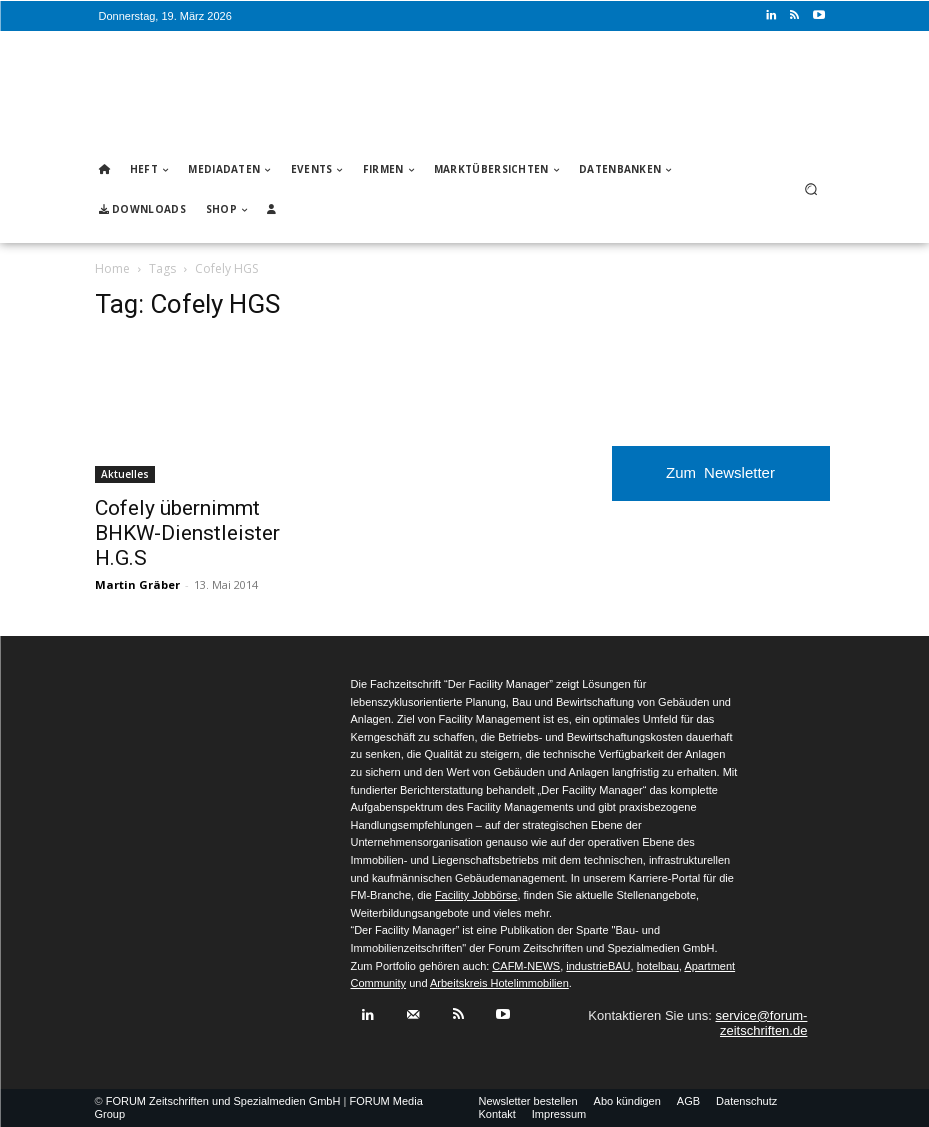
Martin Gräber (137, 584)
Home (112, 268)
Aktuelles (125, 474)
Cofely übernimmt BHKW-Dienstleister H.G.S (187, 533)
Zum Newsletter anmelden (720, 482)
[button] (810, 189)
